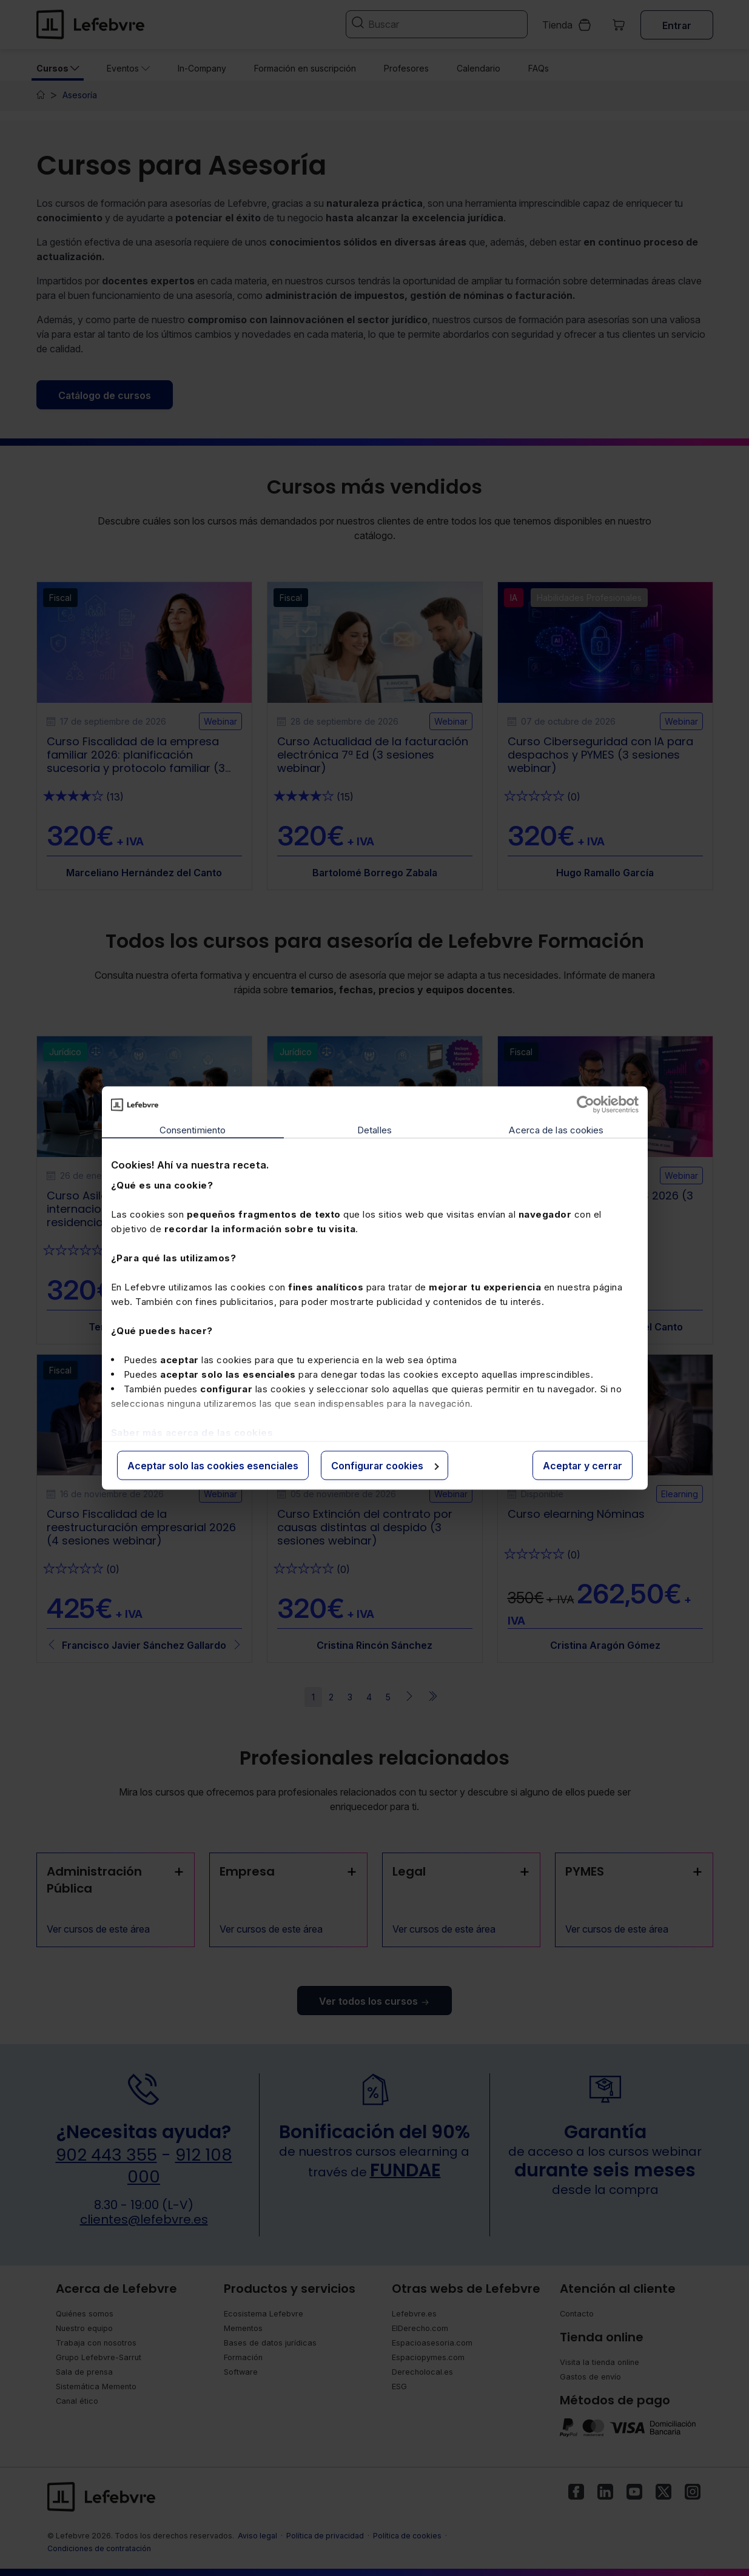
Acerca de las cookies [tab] (556, 1130)
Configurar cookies (385, 1466)
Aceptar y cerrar (582, 1466)
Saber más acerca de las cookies (192, 1432)
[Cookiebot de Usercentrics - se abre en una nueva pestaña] (585, 1105)
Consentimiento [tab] (193, 1130)
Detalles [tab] (374, 1130)
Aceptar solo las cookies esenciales (212, 1466)
